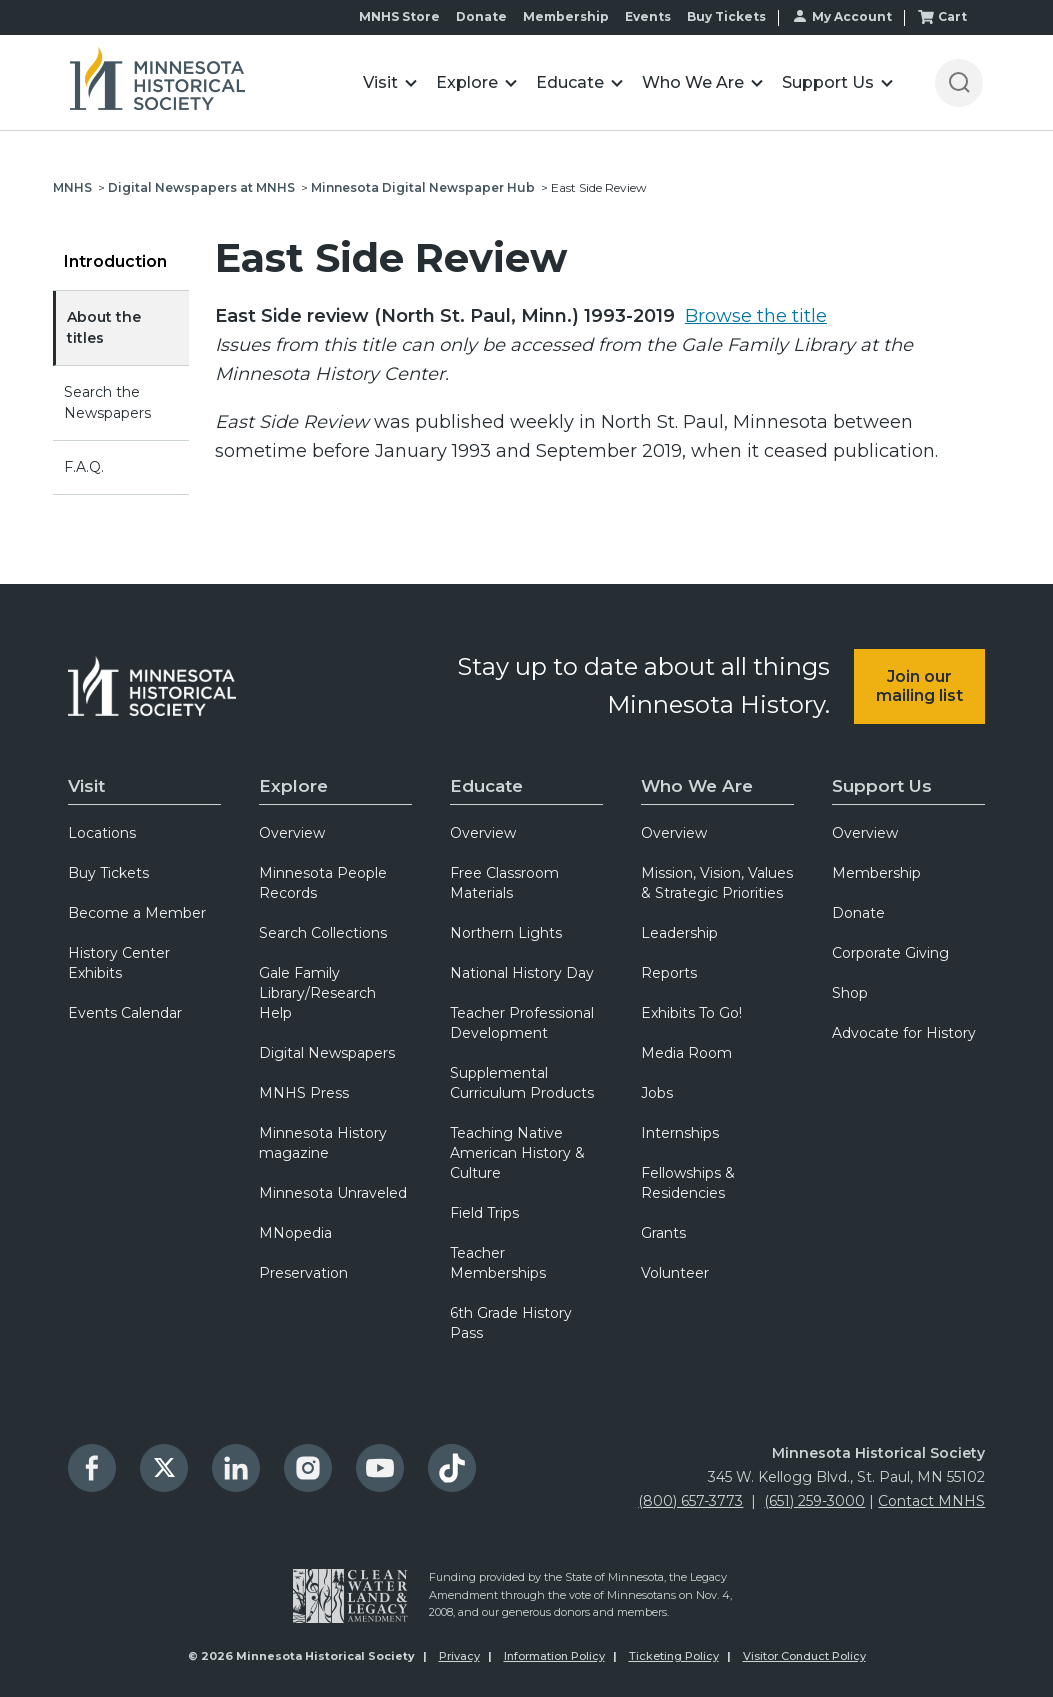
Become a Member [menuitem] (137, 913)
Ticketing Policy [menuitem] (674, 1656)
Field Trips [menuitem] (484, 1213)
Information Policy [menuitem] (554, 1656)
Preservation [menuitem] (303, 1273)
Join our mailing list (919, 686)
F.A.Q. (84, 467)
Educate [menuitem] (486, 786)
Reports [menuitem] (669, 973)
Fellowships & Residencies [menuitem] (688, 1183)
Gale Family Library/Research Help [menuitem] (317, 993)
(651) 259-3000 (814, 1501)
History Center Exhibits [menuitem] (119, 963)
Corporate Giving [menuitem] (890, 953)
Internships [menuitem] (680, 1133)
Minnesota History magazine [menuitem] (323, 1143)
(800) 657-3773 (690, 1501)
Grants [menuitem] (663, 1233)
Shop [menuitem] (850, 993)
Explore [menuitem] (293, 786)
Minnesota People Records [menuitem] (323, 883)
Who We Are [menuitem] (697, 786)
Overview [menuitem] (292, 833)
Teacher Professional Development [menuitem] (522, 1023)
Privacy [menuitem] (459, 1656)
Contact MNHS (931, 1501)
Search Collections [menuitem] (323, 933)
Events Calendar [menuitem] (125, 1013)
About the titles (104, 327)
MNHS (72, 187)
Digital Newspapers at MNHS (201, 187)
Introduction (115, 261)
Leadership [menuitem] (679, 933)
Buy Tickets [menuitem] (726, 16)
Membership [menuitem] (566, 16)
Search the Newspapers (107, 402)
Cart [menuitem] (952, 16)
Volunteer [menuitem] (675, 1273)
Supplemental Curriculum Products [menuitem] (522, 1083)
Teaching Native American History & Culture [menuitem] (517, 1153)
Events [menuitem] (648, 16)
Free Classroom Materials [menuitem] (504, 883)
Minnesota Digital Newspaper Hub (423, 187)
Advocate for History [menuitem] (904, 1033)
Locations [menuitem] (102, 833)
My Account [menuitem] (852, 16)
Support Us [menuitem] (882, 786)
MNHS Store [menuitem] (399, 16)
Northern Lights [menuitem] (506, 933)
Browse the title (756, 316)
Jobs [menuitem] (657, 1093)
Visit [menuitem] (86, 786)
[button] (389, 82)
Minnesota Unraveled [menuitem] (333, 1193)
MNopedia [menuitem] (295, 1233)
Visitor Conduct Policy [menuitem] (804, 1656)
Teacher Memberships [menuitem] (498, 1263)
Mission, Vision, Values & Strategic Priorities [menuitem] (717, 883)
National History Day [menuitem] (522, 973)
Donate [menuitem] (481, 16)
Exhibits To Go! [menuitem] (691, 1013)
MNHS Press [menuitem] (304, 1093)
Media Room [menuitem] (686, 1053)
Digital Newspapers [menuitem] (327, 1053)
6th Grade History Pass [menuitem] (511, 1323)
